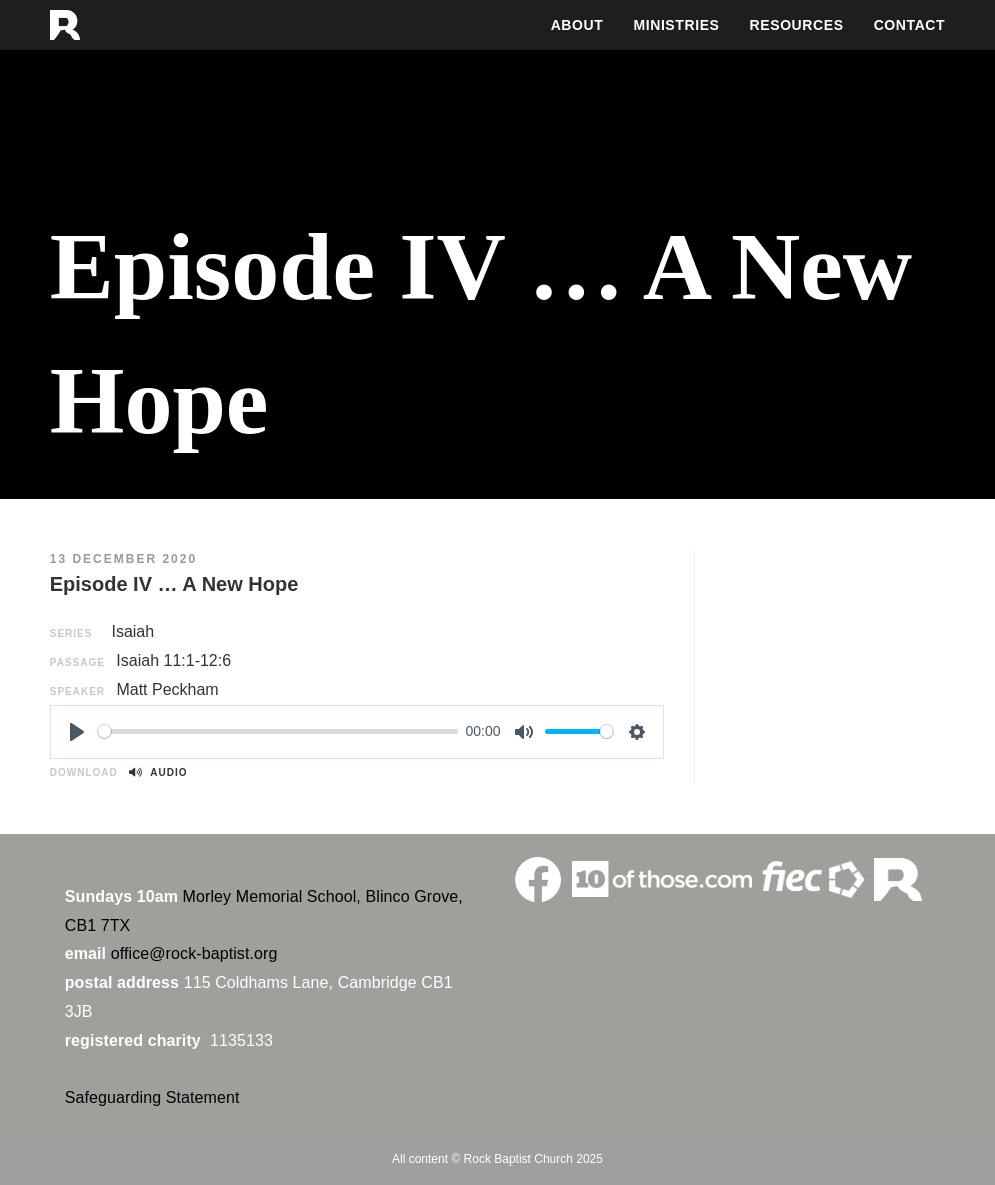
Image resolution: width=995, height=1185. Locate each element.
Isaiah (132, 631)
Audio (158, 772)
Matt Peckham (167, 689)
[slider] (278, 731)
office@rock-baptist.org (194, 953)
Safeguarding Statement (152, 1097)
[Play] (77, 732)
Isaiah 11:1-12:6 (173, 660)
